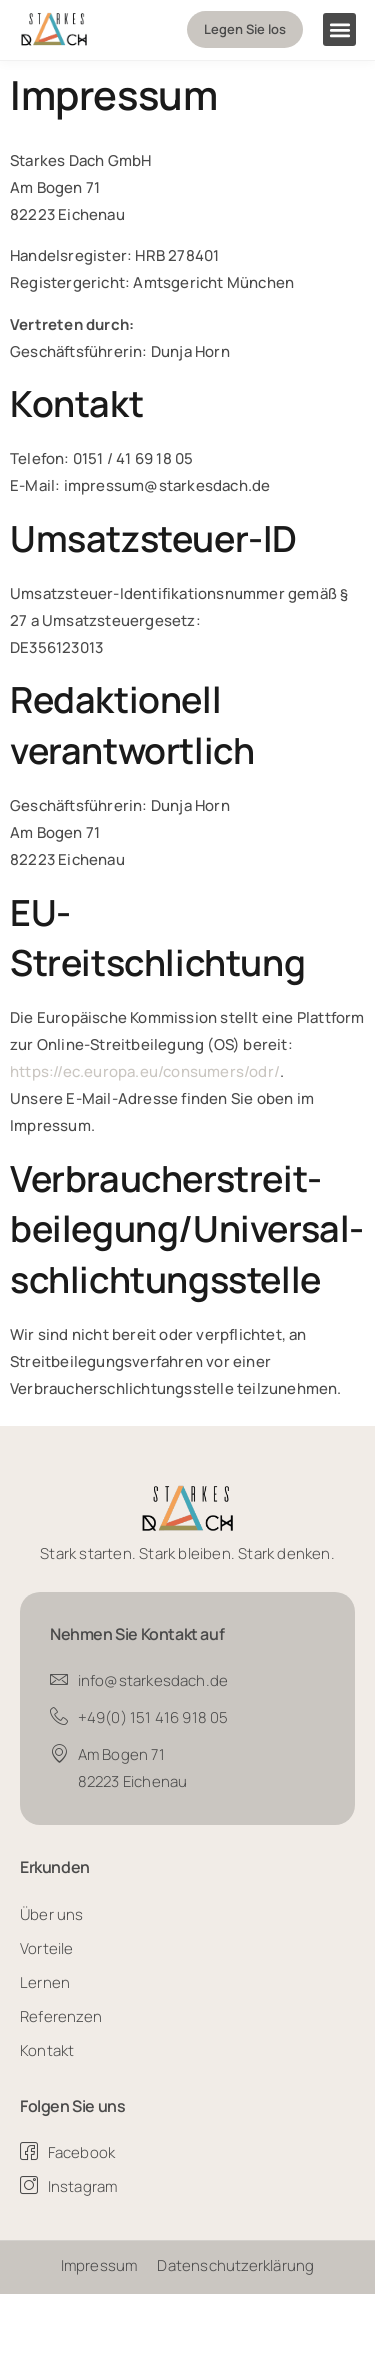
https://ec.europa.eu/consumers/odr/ (145, 1071)
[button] (339, 29)
